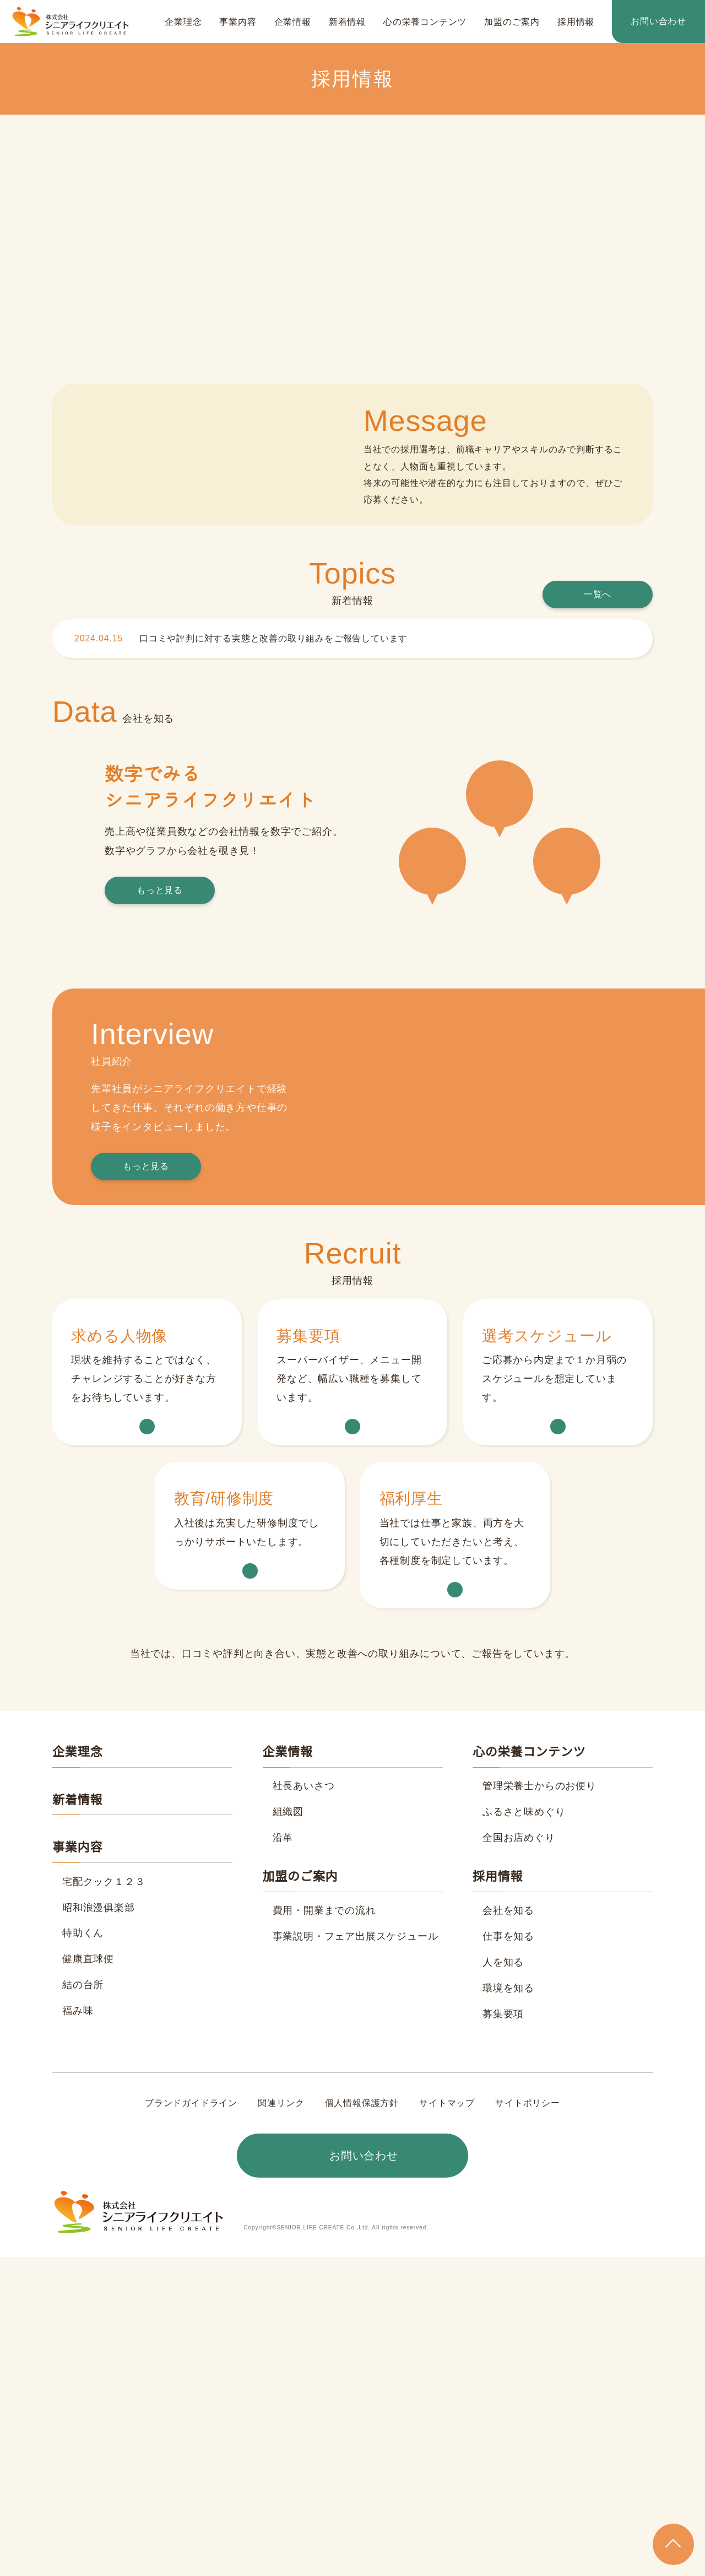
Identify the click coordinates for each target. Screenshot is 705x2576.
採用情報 (575, 22)
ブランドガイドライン (191, 2422)
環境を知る (508, 2307)
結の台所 (83, 2304)
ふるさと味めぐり (523, 2131)
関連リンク (281, 2422)
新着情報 (347, 22)
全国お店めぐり (518, 2157)
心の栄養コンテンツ (425, 22)
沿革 (283, 2157)
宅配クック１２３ (103, 2201)
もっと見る (160, 1229)
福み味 (77, 2330)
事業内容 (237, 22)
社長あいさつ (304, 2105)
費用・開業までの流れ (324, 2230)
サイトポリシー (527, 2422)
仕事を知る (508, 2255)
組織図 (288, 2131)
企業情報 (292, 22)
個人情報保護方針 (362, 2422)
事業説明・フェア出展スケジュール (355, 2255)
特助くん (83, 2252)
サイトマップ (447, 2422)
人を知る (503, 2281)
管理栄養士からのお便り (539, 2105)
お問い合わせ (658, 21)
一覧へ (597, 779)
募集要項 (503, 2333)
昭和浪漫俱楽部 (98, 2226)
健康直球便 (88, 2278)
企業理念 (183, 22)
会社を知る (508, 2230)
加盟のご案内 (512, 22)
